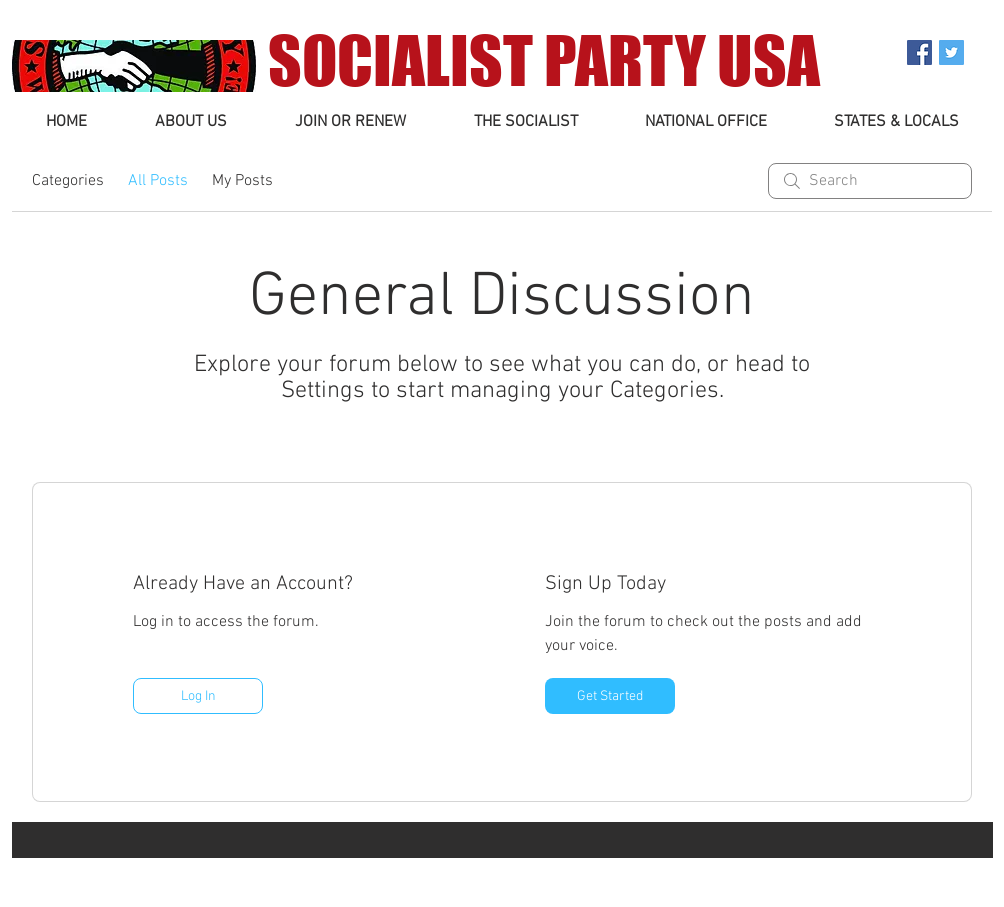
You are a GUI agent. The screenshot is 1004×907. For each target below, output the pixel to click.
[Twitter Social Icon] (951, 52)
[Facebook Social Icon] (919, 52)
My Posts (242, 181)
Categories (68, 181)
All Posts (158, 181)
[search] (870, 181)
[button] (191, 122)
